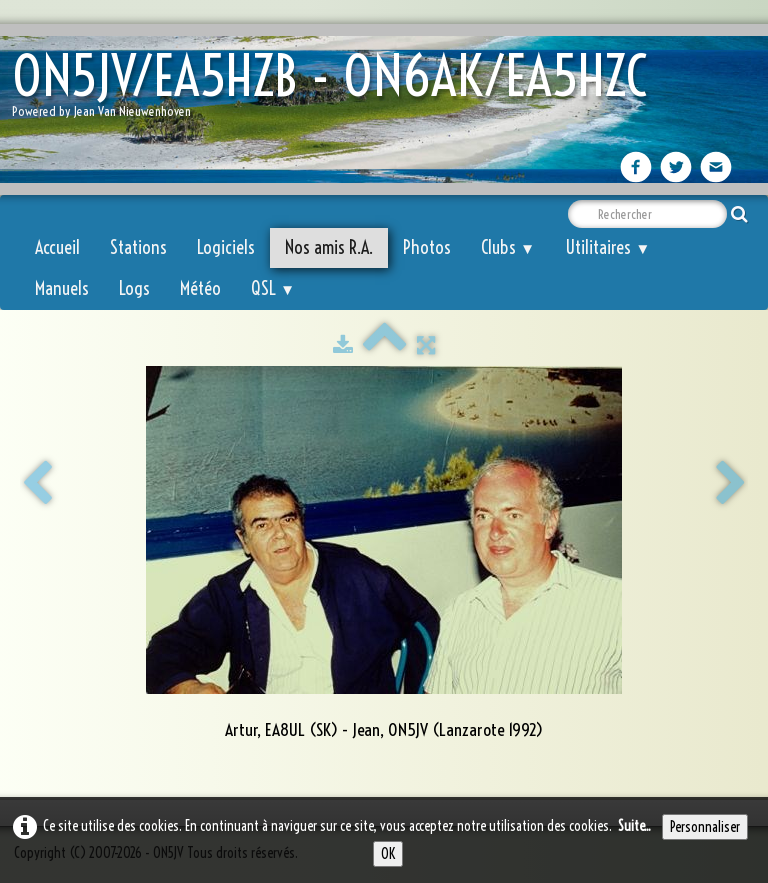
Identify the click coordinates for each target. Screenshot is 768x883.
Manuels (62, 288)
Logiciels (226, 247)
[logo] (337, 90)
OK (388, 854)
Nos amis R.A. (329, 247)
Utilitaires (607, 247)
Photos (427, 247)
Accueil (57, 247)
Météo (200, 288)
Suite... (634, 826)
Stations (138, 247)
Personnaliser (705, 827)
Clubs (508, 247)
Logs (134, 288)
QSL (273, 288)
